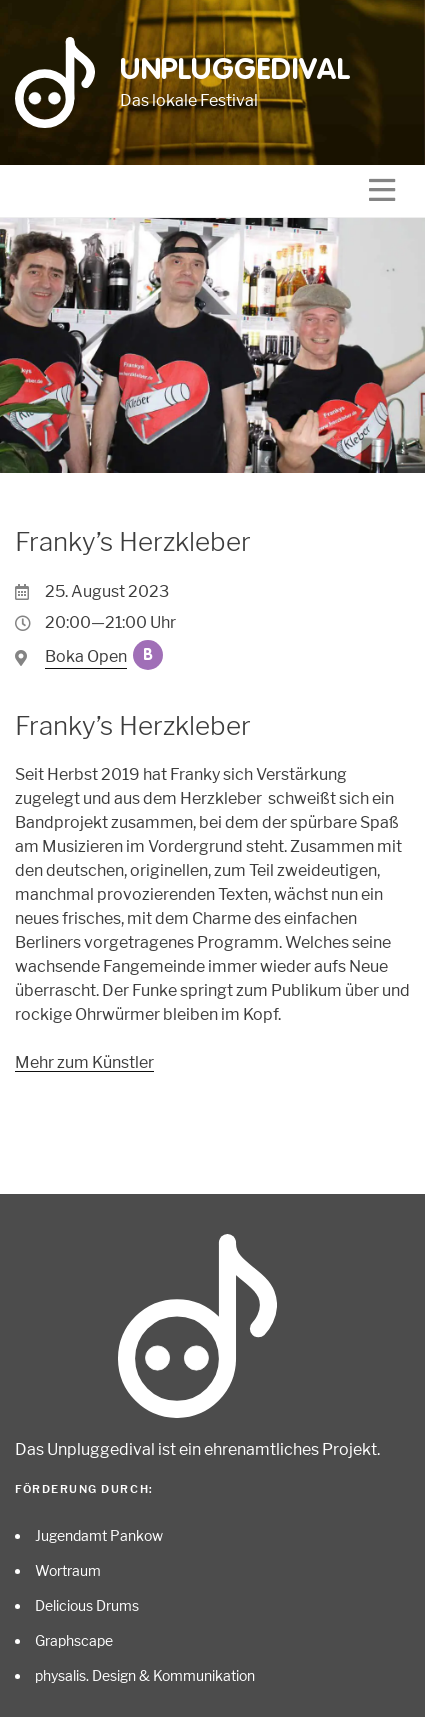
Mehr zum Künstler (84, 1062)
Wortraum (68, 1570)
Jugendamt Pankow (99, 1535)
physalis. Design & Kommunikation (145, 1675)
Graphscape (74, 1640)
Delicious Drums (87, 1605)
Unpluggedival (235, 71)
